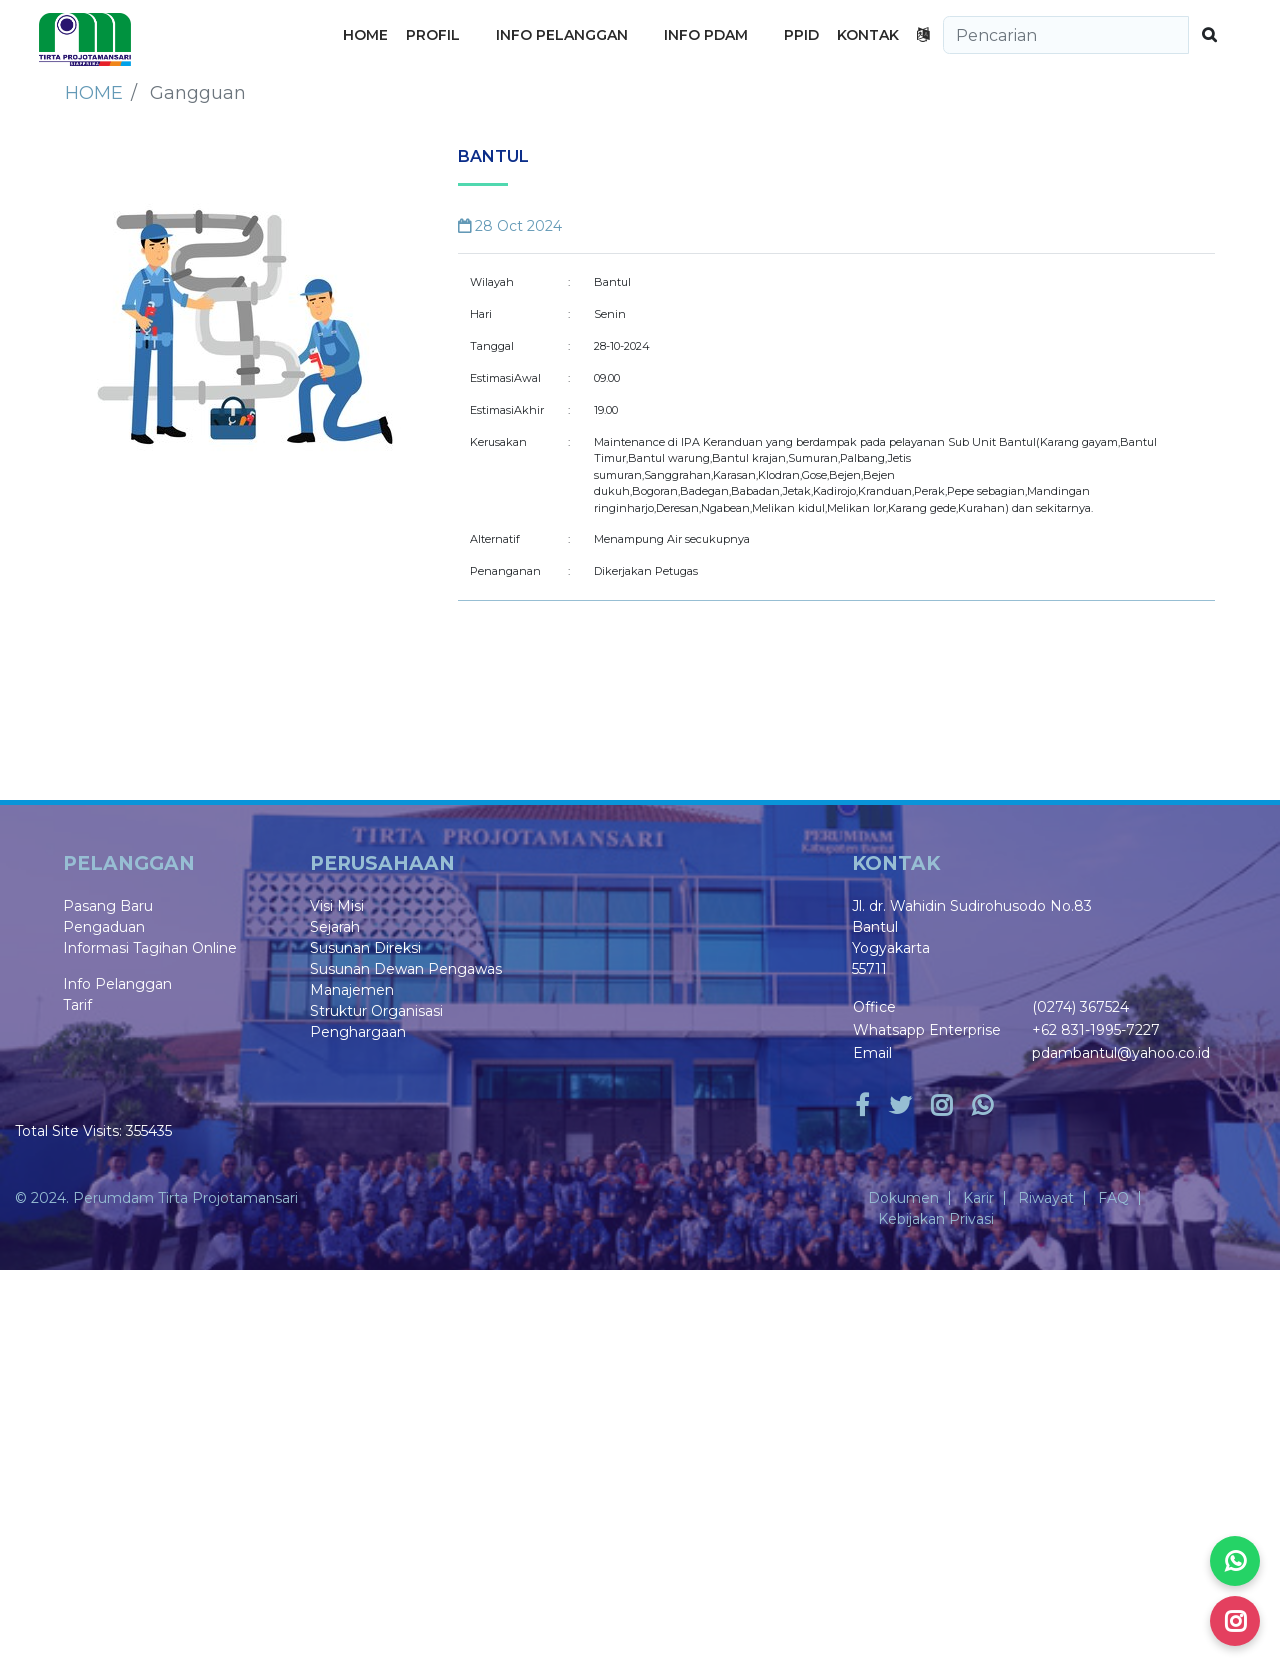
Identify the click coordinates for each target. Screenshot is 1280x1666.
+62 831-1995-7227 (1096, 1030)
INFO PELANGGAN (562, 35)
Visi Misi (337, 906)
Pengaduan (104, 927)
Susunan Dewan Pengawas (406, 969)
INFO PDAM (706, 35)
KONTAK (868, 35)
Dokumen (903, 1198)
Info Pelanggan (117, 984)
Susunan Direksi (365, 948)
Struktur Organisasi (376, 1011)
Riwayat (1046, 1198)
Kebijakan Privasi (936, 1219)
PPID (801, 35)
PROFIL (433, 35)
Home (94, 93)
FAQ (1113, 1198)
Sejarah (335, 927)
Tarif (77, 1005)
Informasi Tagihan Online (150, 948)
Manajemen (352, 990)
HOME (365, 35)
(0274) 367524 (1080, 1007)
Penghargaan (358, 1032)
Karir (978, 1198)
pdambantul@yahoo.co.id (1121, 1053)
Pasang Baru (108, 906)
